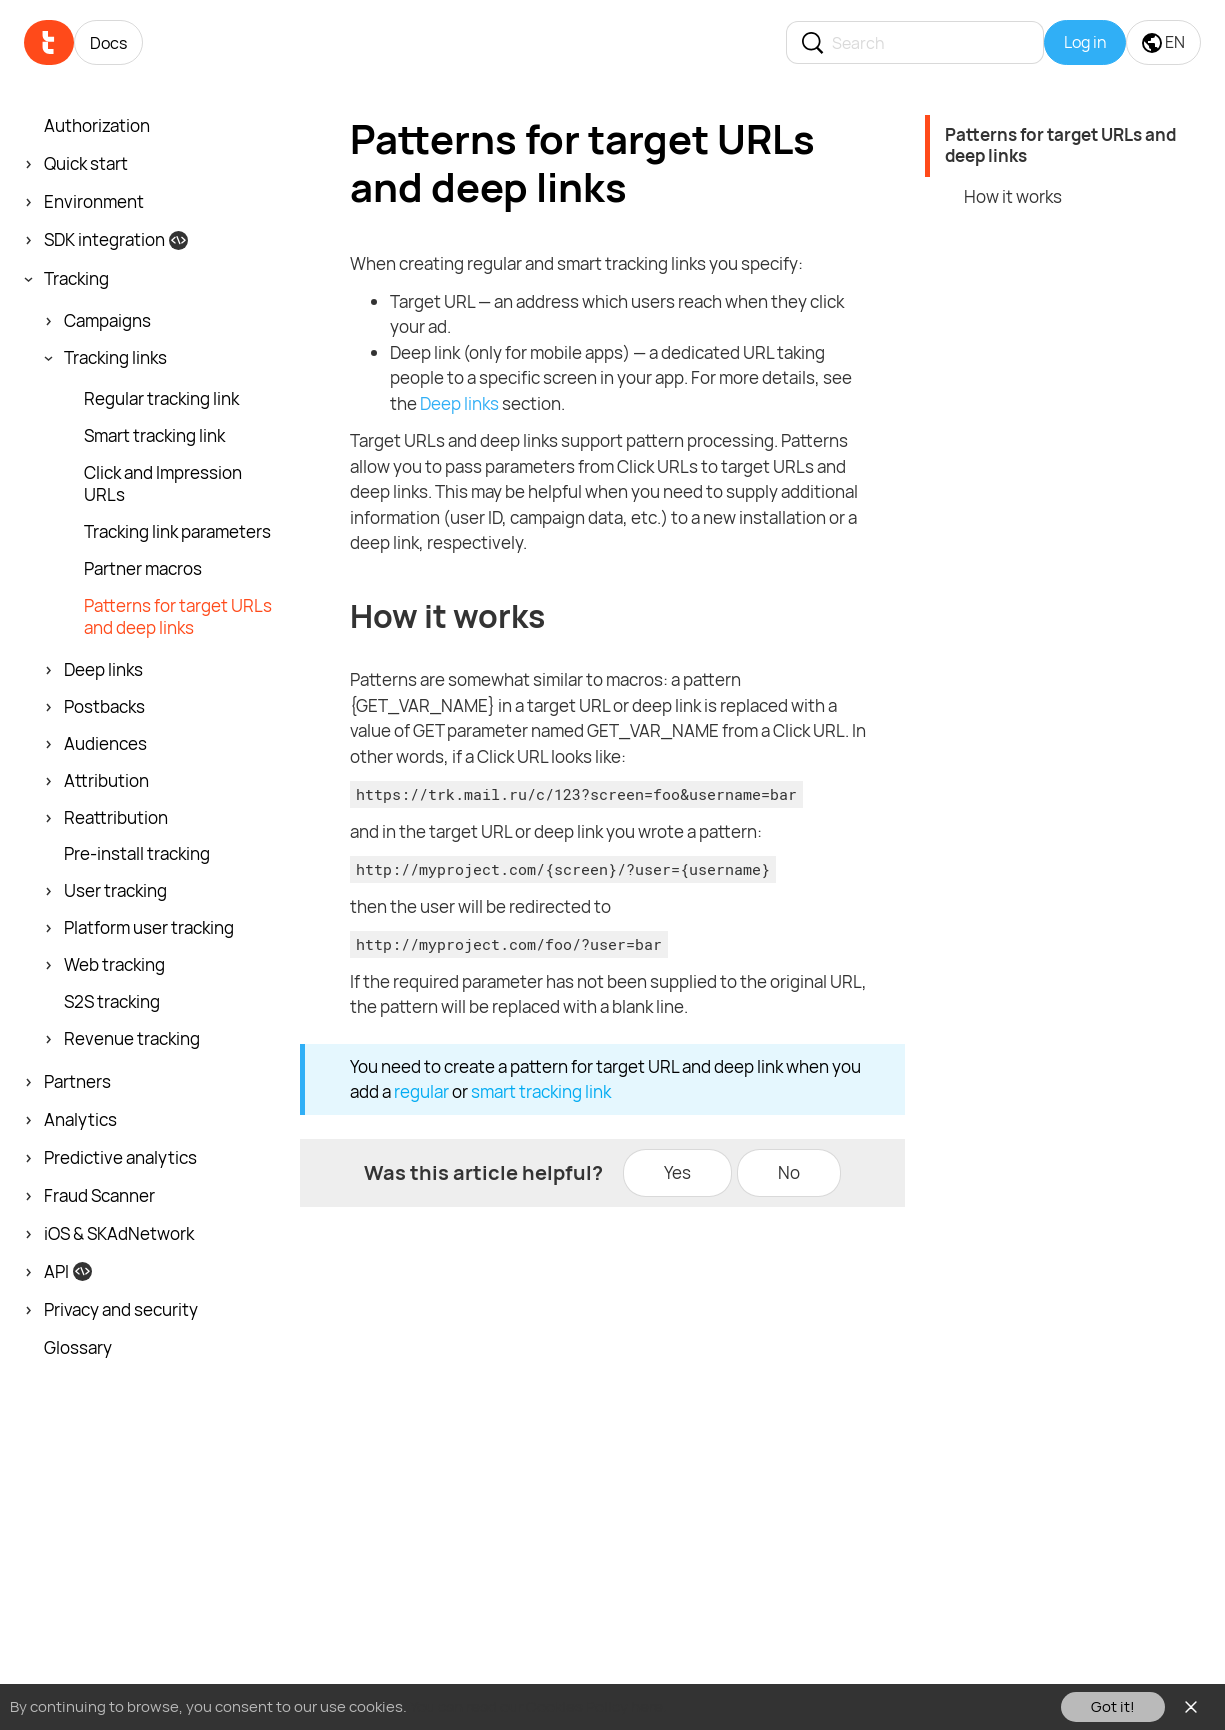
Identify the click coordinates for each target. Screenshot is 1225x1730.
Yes (677, 1172)
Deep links (459, 403)
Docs (108, 43)
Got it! (1113, 1706)
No (789, 1172)
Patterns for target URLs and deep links (1060, 145)
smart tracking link (541, 1091)
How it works (1013, 196)
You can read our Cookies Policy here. (538, 1706)
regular (421, 1091)
